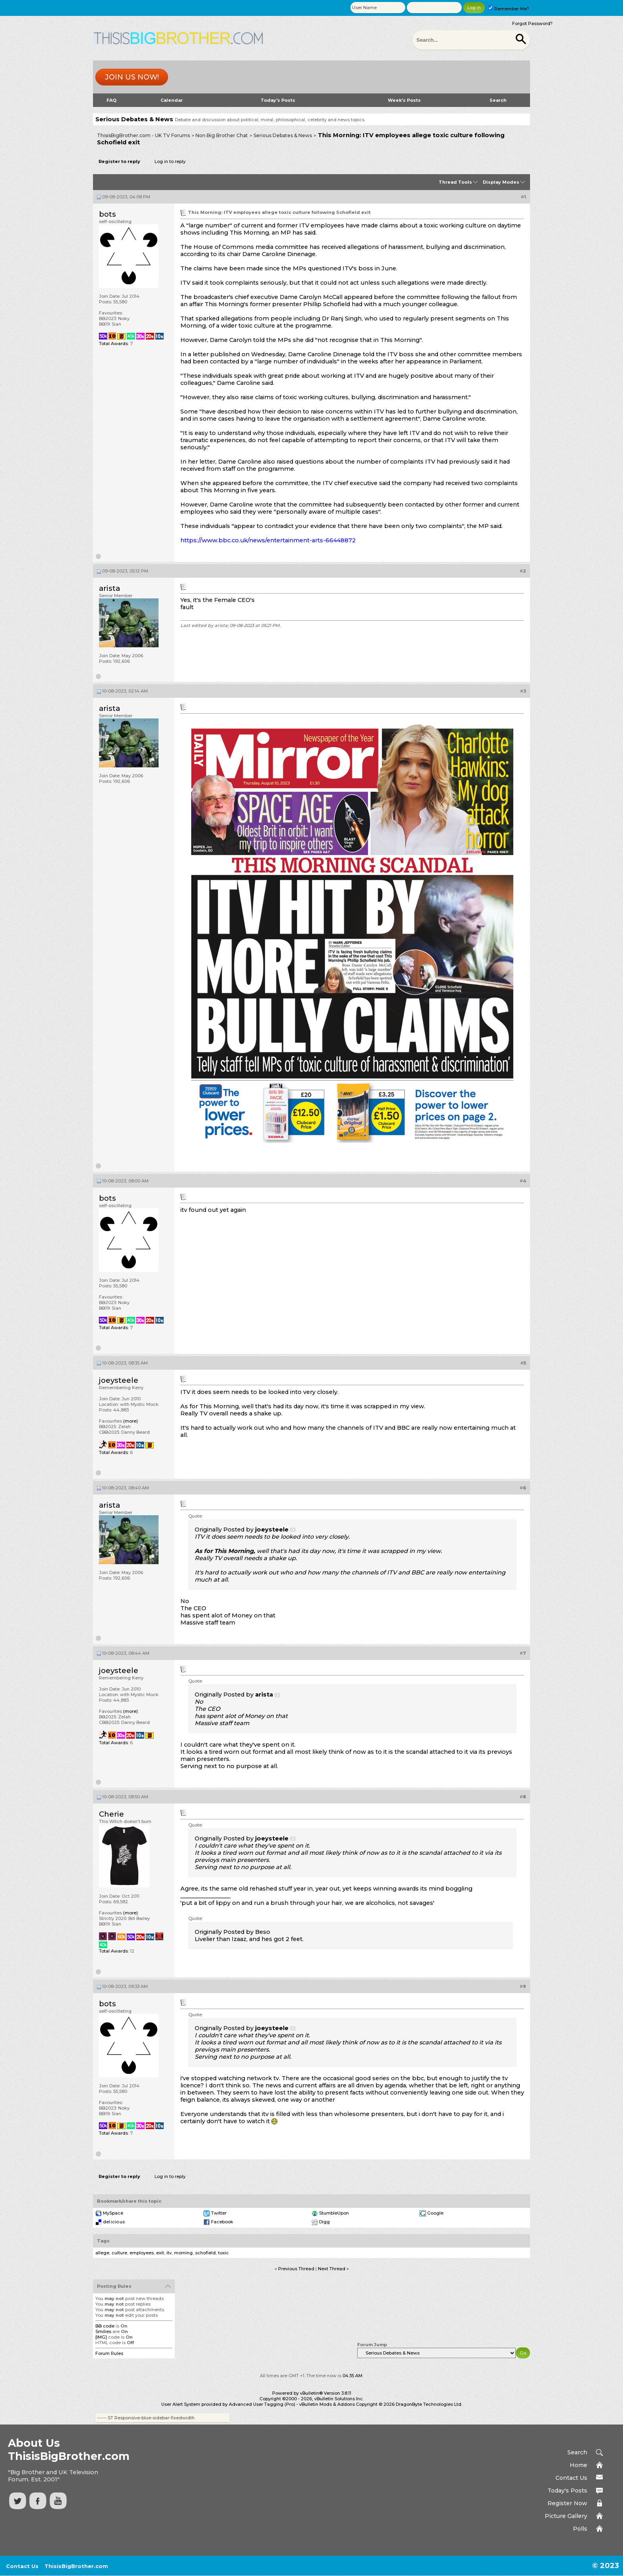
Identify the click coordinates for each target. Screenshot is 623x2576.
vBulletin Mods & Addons (327, 2404)
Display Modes (501, 182)
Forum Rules (109, 2353)
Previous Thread (296, 2268)
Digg (324, 2222)
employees (142, 2253)
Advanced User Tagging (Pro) (262, 2404)
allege (102, 2253)
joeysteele (118, 1380)
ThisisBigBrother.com (76, 2566)
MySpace (113, 2213)
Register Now (567, 2503)
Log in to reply (170, 161)
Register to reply (119, 161)
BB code (104, 2326)
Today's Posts (278, 100)
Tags (103, 2241)
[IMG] (101, 2337)
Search (498, 100)
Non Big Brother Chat (221, 135)
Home (578, 2465)
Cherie (111, 1814)
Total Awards (113, 343)
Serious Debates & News (282, 135)
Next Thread (331, 2268)
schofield (205, 2253)
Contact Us (571, 2477)
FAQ (111, 100)
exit (160, 2253)
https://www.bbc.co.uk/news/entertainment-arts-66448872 (268, 540)
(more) (130, 1421)
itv (169, 2253)
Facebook (222, 2222)
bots (107, 214)
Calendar (172, 100)
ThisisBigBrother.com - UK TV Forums (143, 135)
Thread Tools (455, 182)
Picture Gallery (566, 2516)
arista (109, 588)
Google (435, 2213)
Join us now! (132, 77)
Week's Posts (404, 100)
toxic (223, 2253)
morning (183, 2253)
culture (119, 2253)
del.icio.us (114, 2222)
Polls (580, 2528)
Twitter (218, 2213)
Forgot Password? (532, 23)
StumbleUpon (334, 2213)
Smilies (103, 2331)
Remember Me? (508, 9)
